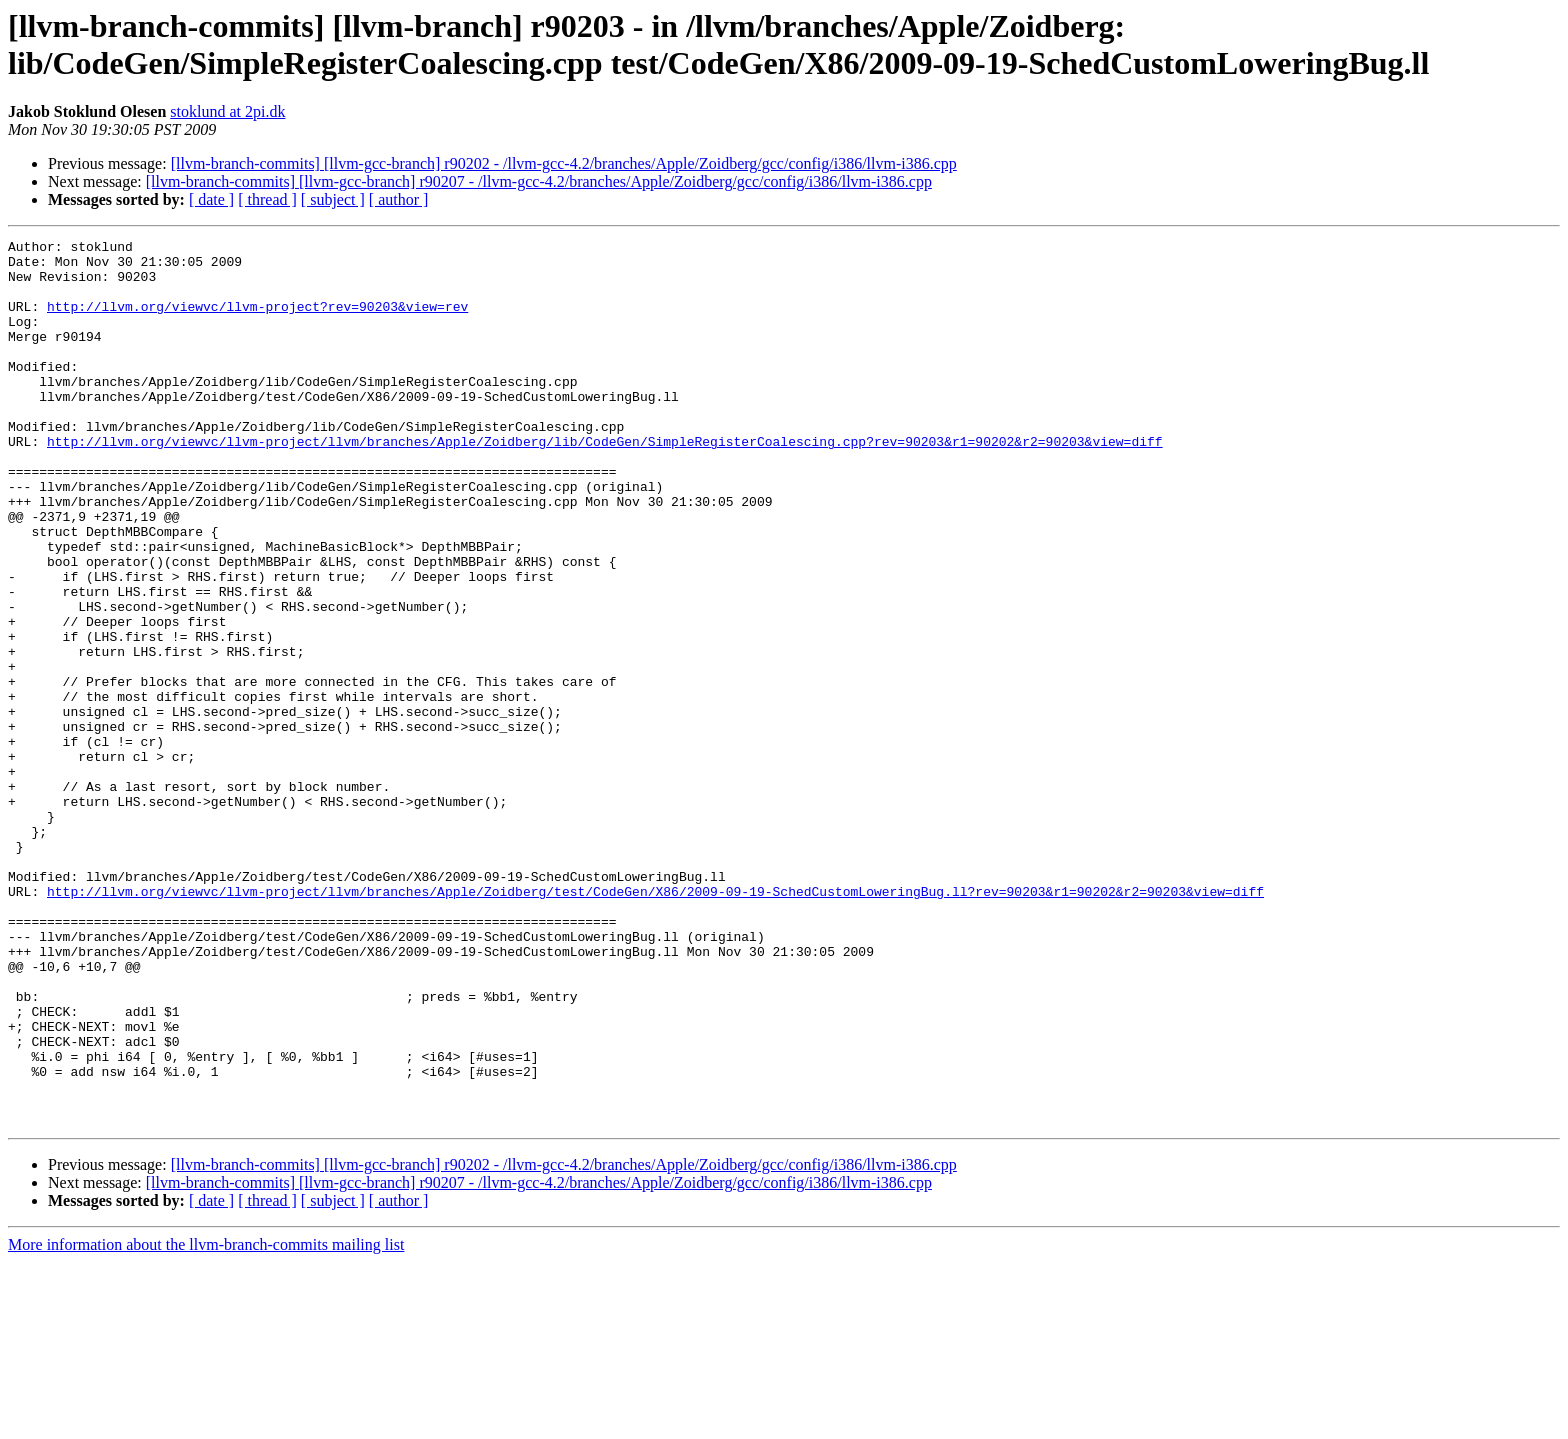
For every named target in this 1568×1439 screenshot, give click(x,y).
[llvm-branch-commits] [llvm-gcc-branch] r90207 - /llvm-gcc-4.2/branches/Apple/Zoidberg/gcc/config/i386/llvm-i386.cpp (539, 181)
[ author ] (399, 199)
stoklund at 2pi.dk (227, 111)
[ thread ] (267, 199)
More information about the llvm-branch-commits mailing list (206, 1421)
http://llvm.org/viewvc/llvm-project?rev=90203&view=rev (257, 321)
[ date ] (211, 199)
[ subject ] (333, 199)
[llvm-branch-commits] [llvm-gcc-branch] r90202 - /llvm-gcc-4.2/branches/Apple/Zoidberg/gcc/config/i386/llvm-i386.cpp (564, 163)
